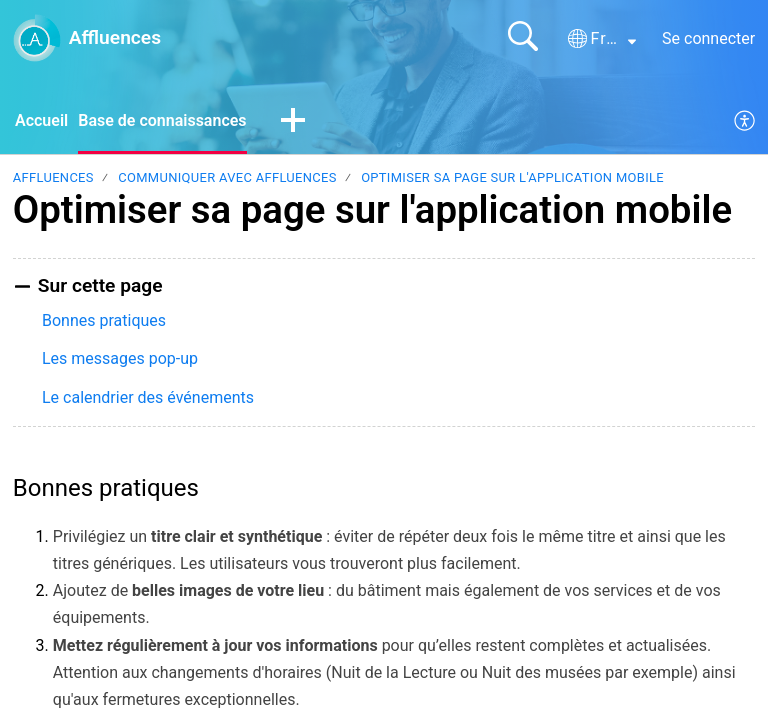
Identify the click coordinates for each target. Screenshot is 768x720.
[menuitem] (745, 122)
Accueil (41, 120)
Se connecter (708, 38)
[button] (602, 39)
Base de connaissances (162, 120)
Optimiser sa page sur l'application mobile (512, 177)
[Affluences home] (37, 38)
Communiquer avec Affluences (227, 177)
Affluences (53, 177)
